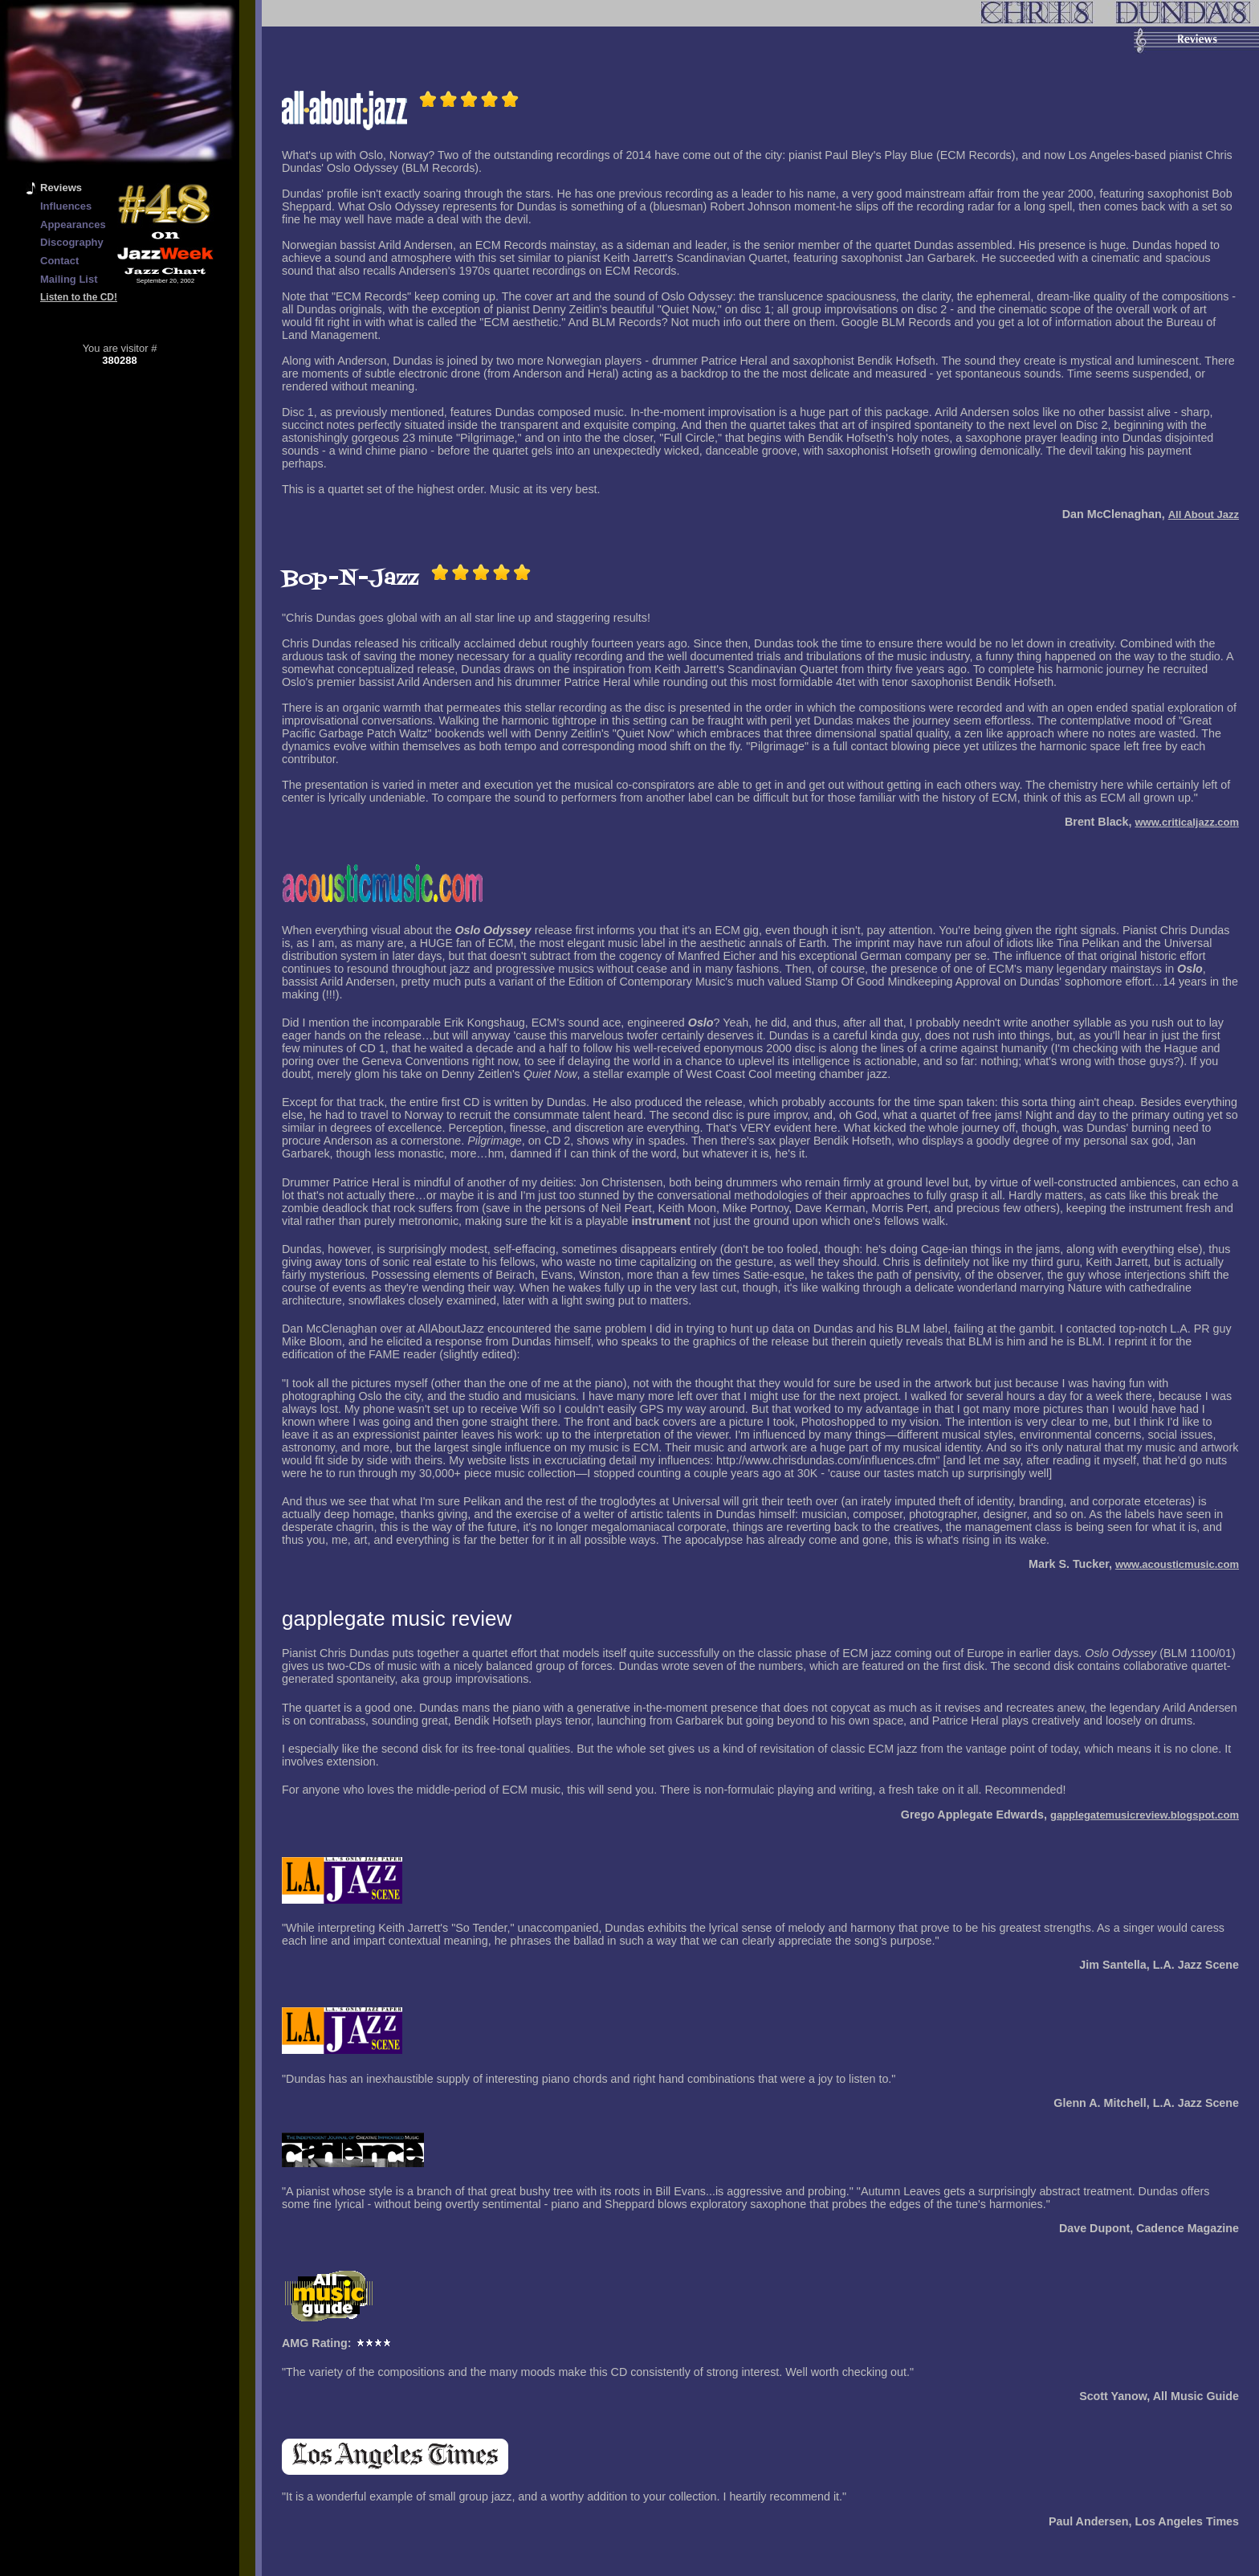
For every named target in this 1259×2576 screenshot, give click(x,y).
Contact (59, 261)
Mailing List (69, 279)
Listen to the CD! (78, 297)
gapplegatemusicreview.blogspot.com (1144, 1815)
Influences (66, 206)
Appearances (73, 224)
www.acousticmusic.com (1177, 1564)
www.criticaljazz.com (1187, 822)
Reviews (61, 188)
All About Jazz (1203, 514)
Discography (72, 242)
